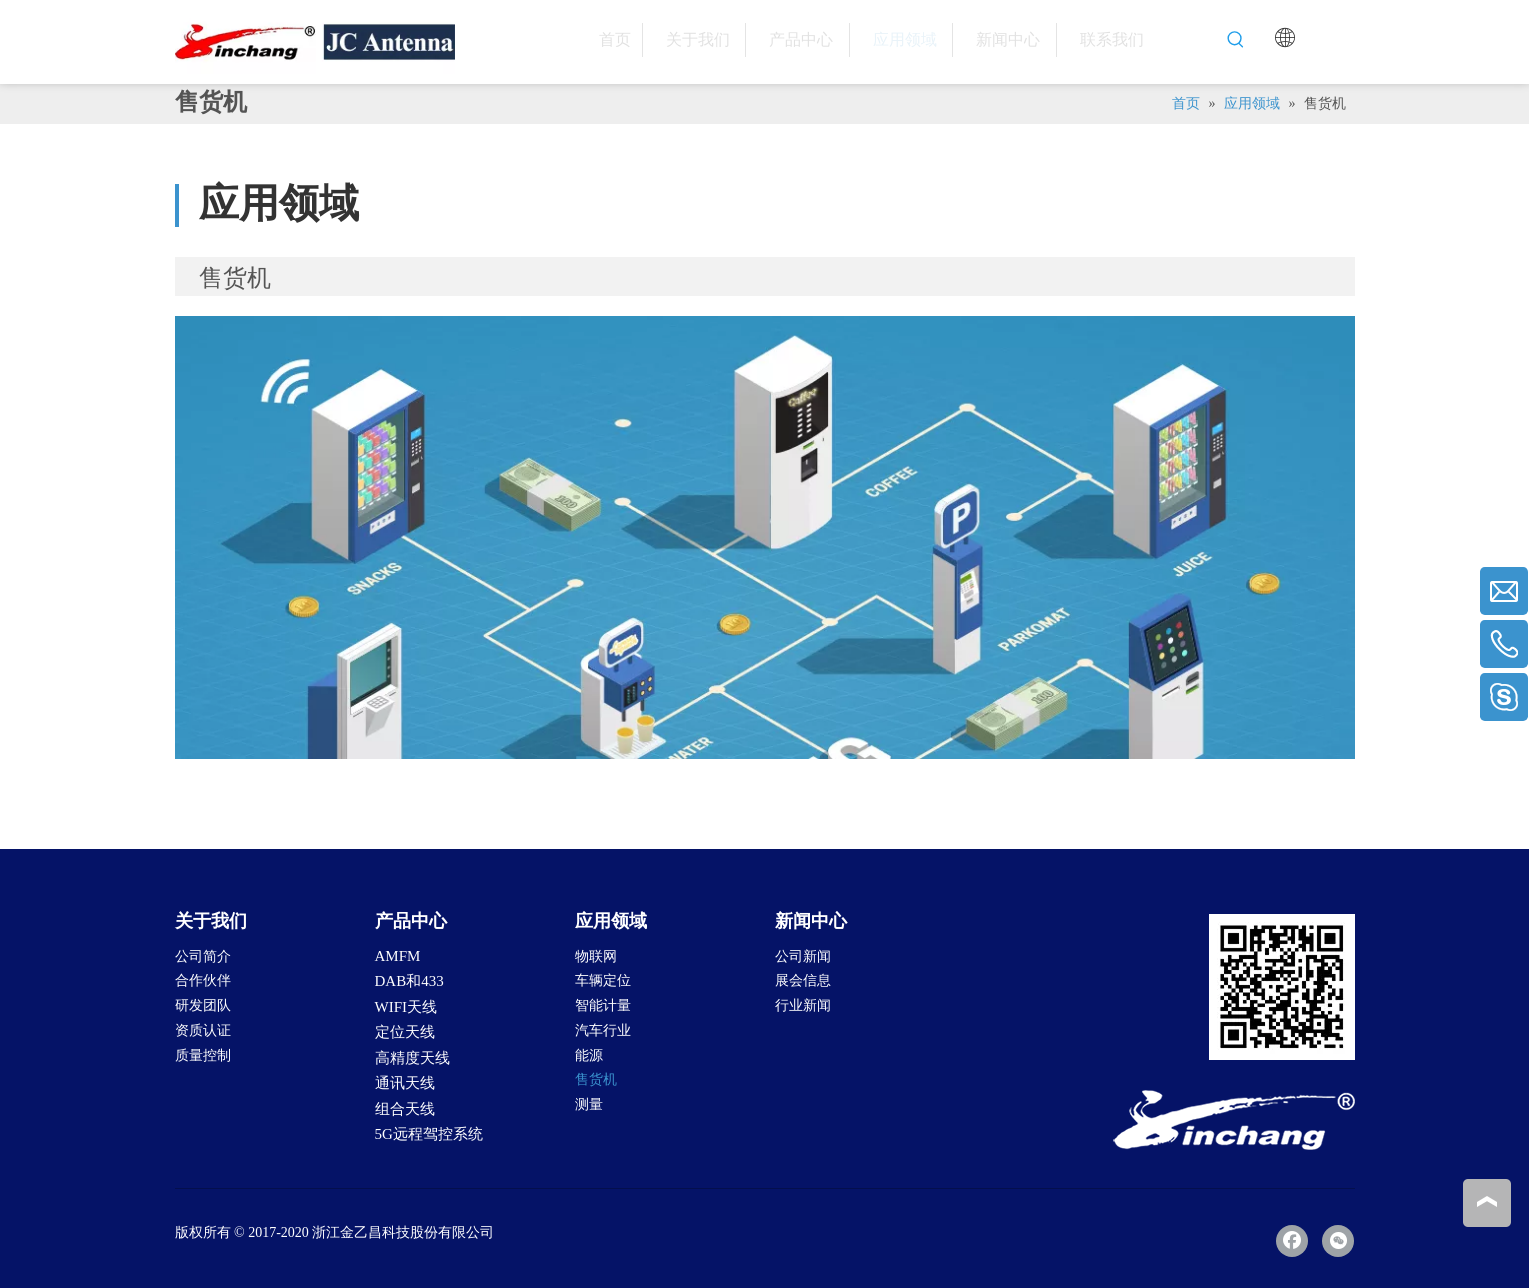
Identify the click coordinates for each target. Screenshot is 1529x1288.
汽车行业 (603, 1030)
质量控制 (203, 1055)
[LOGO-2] (1234, 1120)
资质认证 (203, 1030)
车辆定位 (603, 980)
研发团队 (203, 1005)
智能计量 (603, 1005)
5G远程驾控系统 (429, 1134)
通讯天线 (405, 1083)
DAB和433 (409, 981)
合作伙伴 (203, 980)
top (1487, 1202)
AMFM (398, 956)
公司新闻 (803, 956)
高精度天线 (412, 1058)
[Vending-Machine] (765, 537)
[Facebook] (1292, 1241)
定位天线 (405, 1032)
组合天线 (405, 1109)
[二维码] (1282, 987)
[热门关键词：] (1236, 40)
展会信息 (803, 980)
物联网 (596, 956)
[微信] (1338, 1241)
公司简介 (203, 956)
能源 (589, 1055)
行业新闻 (803, 1005)
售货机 (596, 1079)
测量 (589, 1104)
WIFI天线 (406, 1007)
